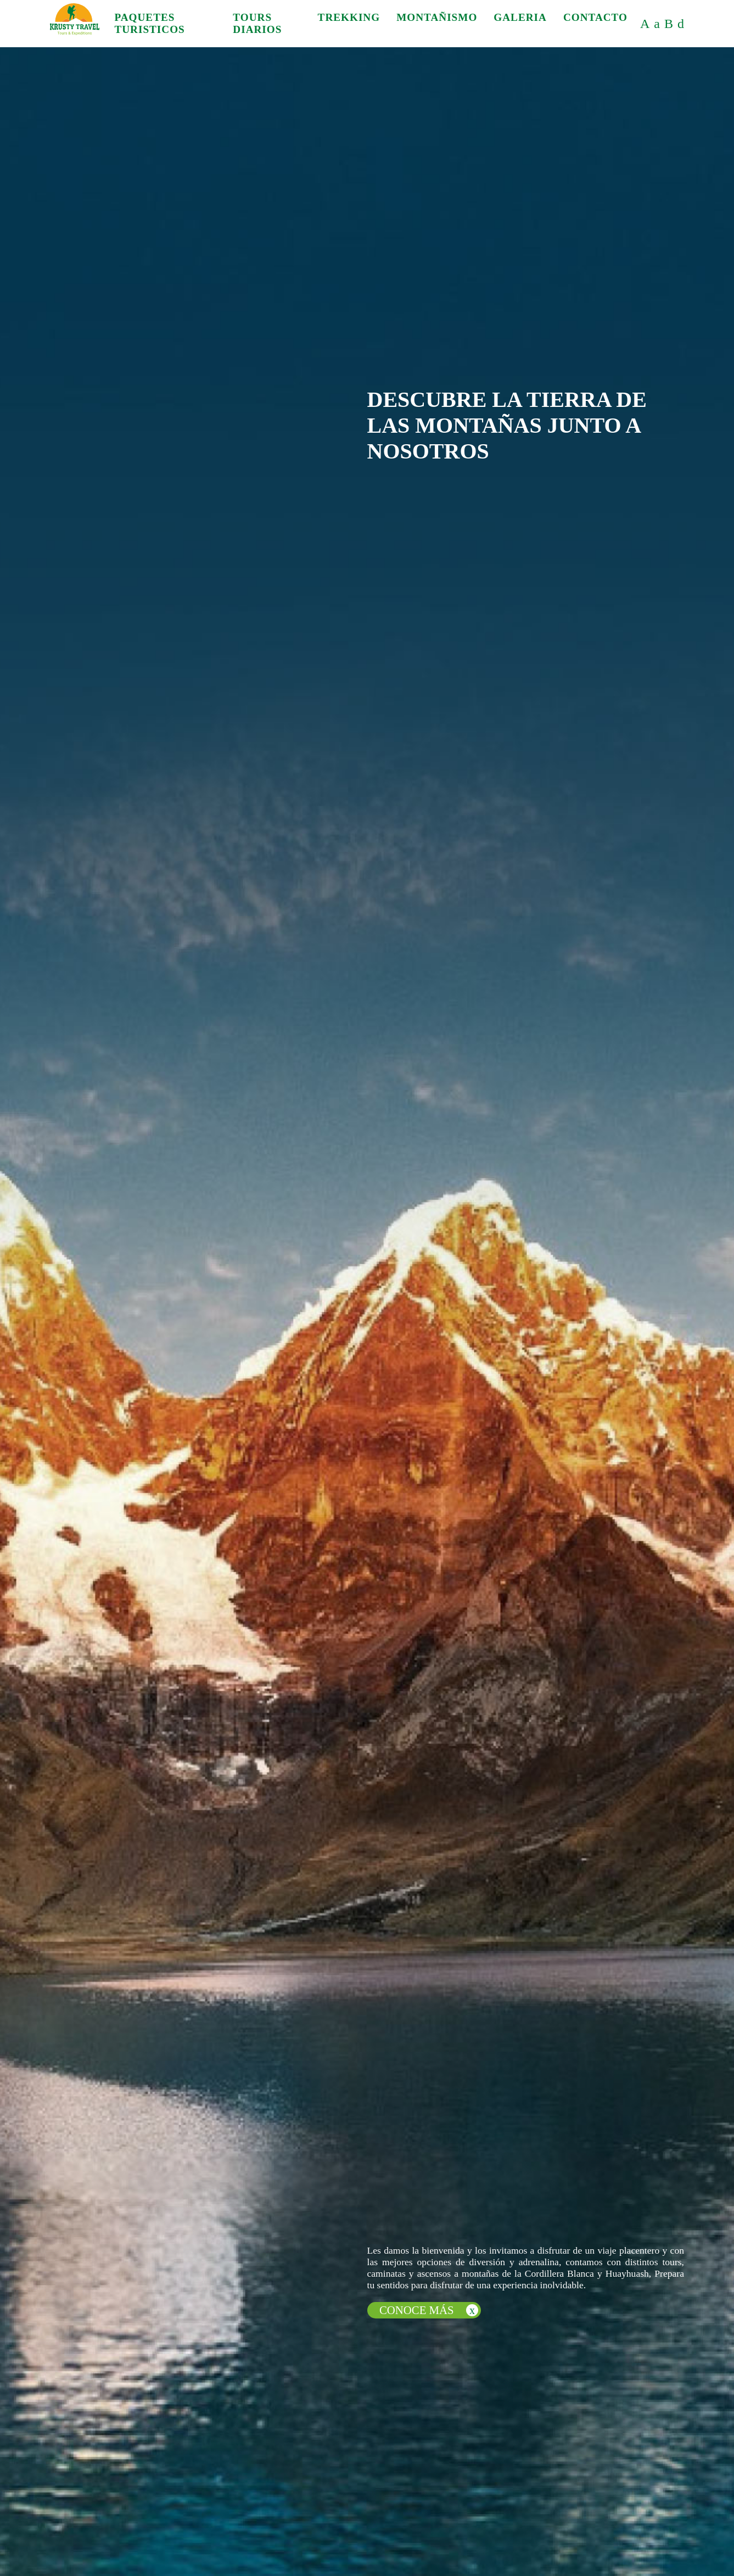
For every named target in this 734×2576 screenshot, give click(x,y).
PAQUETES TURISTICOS (149, 23)
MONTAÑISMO (436, 17)
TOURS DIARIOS (257, 23)
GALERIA (520, 17)
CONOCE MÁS (428, 2310)
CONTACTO (595, 17)
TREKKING (349, 17)
